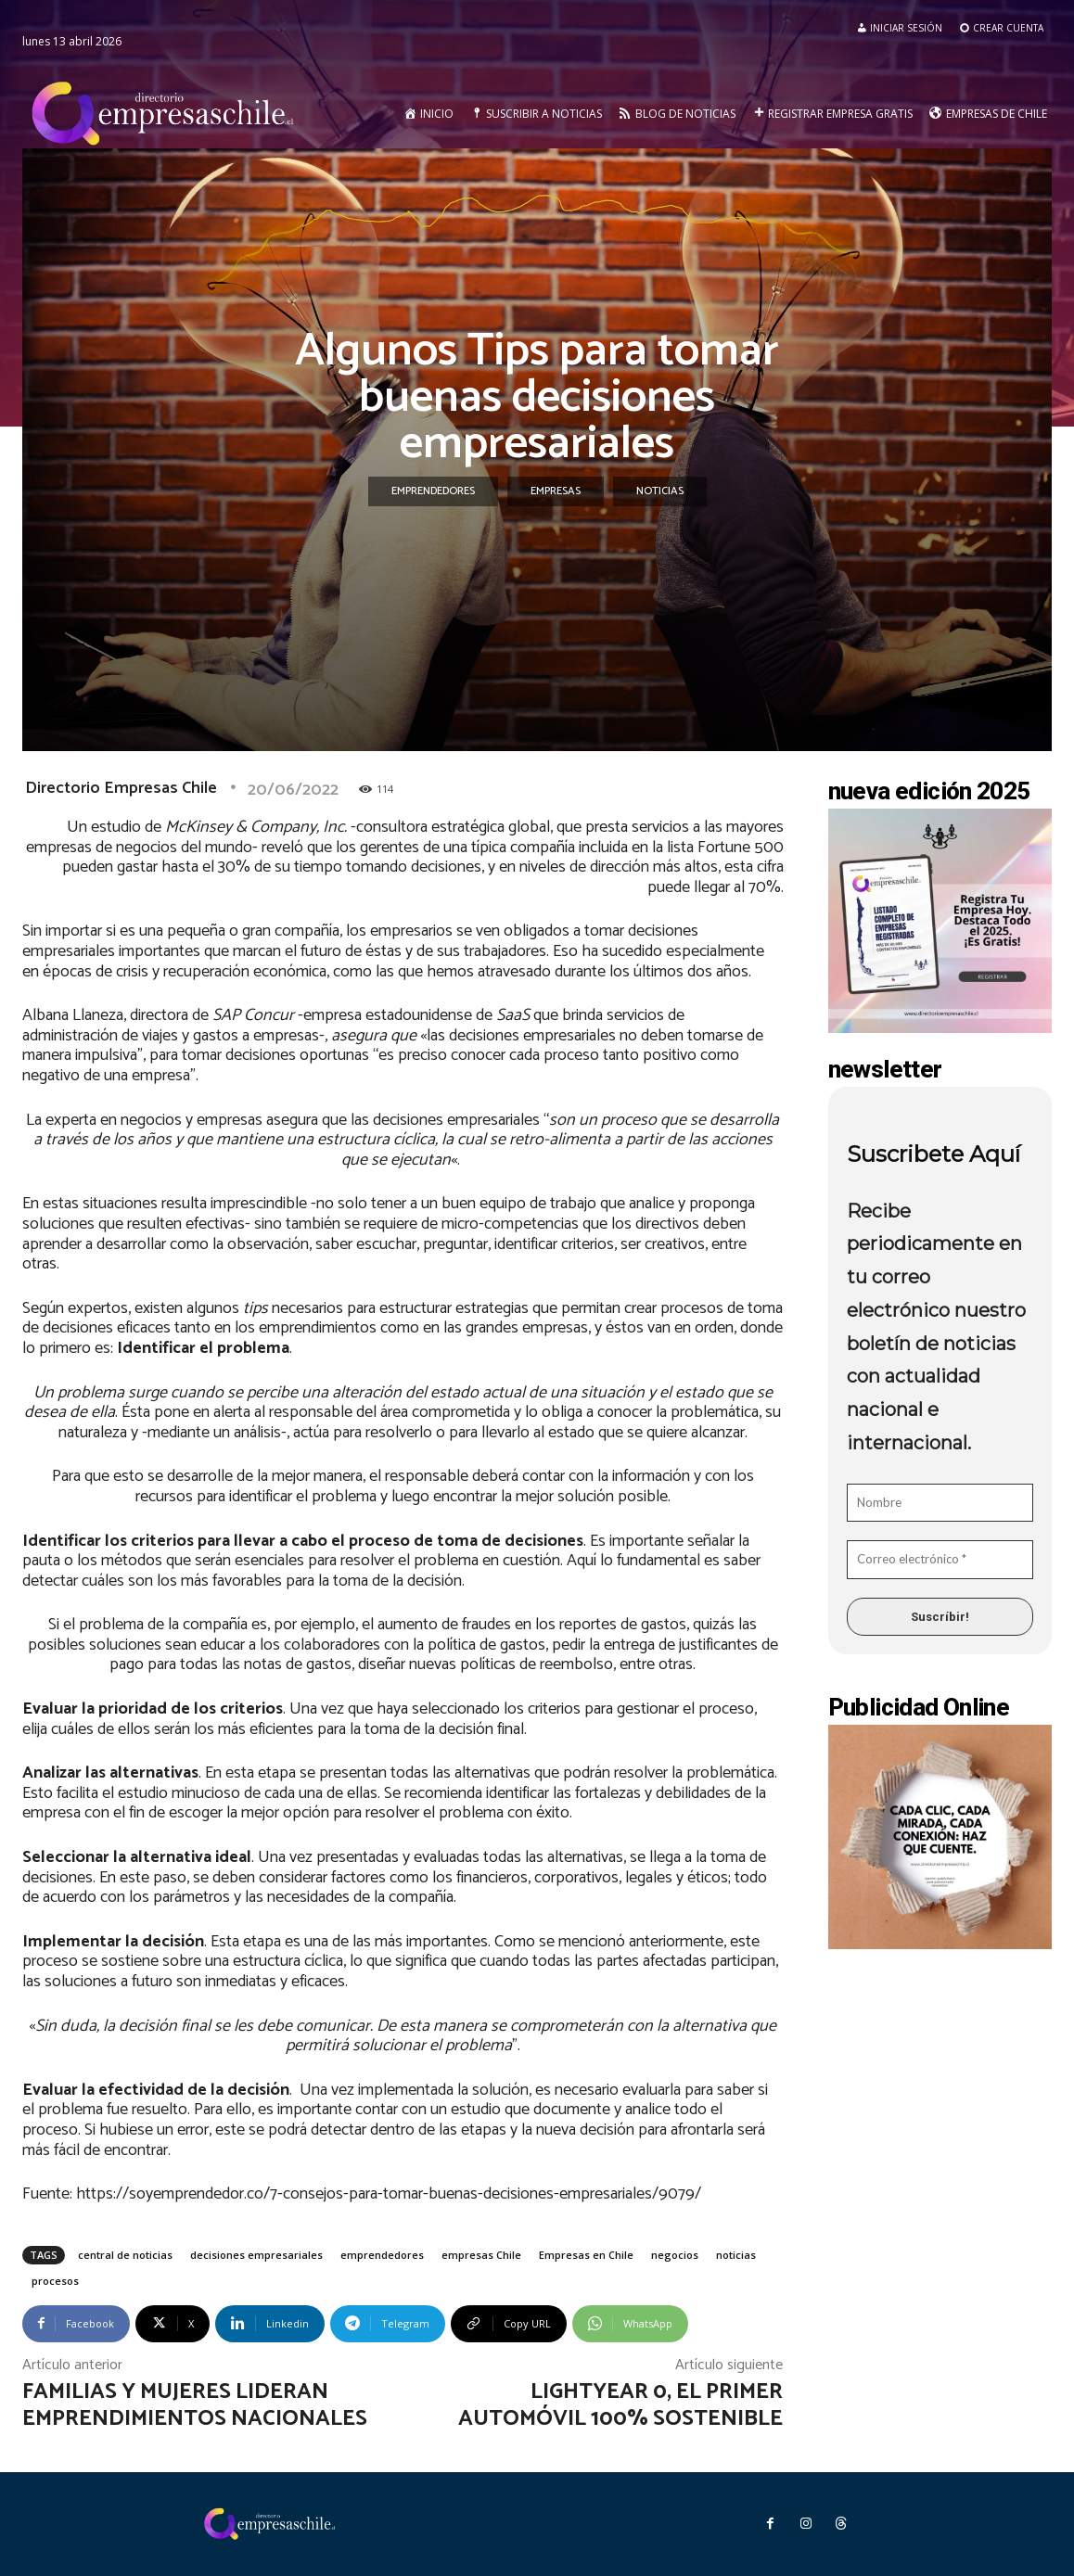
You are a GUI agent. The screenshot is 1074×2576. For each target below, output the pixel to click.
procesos (55, 2281)
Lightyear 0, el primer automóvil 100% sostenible (620, 2405)
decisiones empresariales (256, 2255)
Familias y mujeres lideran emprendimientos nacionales (194, 2405)
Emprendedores (433, 491)
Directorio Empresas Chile (121, 788)
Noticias (660, 491)
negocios (674, 2255)
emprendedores (382, 2255)
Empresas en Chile (586, 2255)
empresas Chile (481, 2255)
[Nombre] (940, 1503)
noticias (736, 2255)
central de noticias (125, 2255)
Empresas (555, 491)
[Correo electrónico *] (940, 1559)
